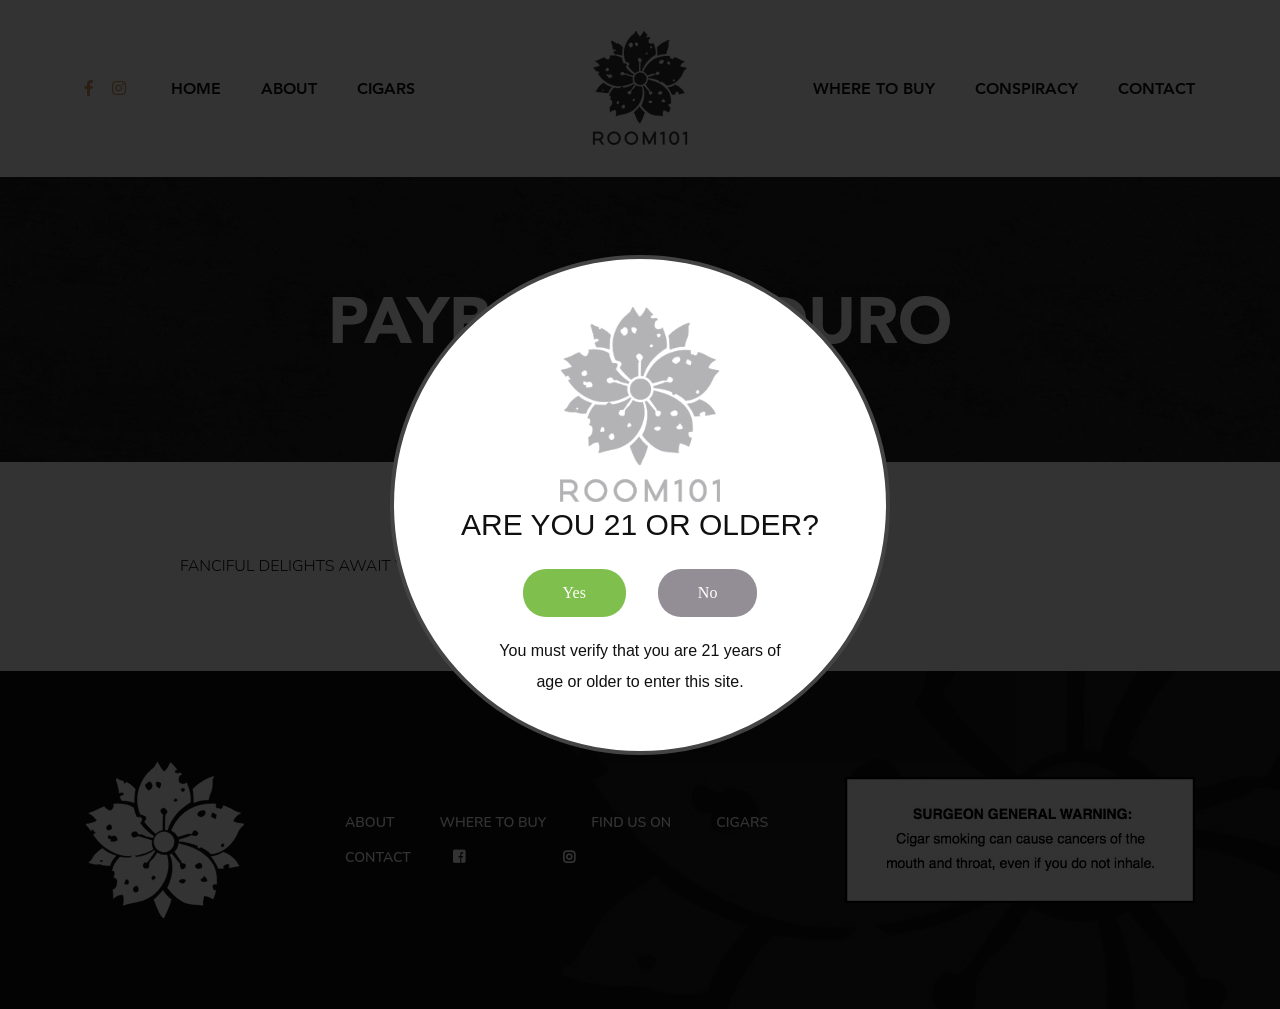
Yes (574, 592)
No (708, 592)
